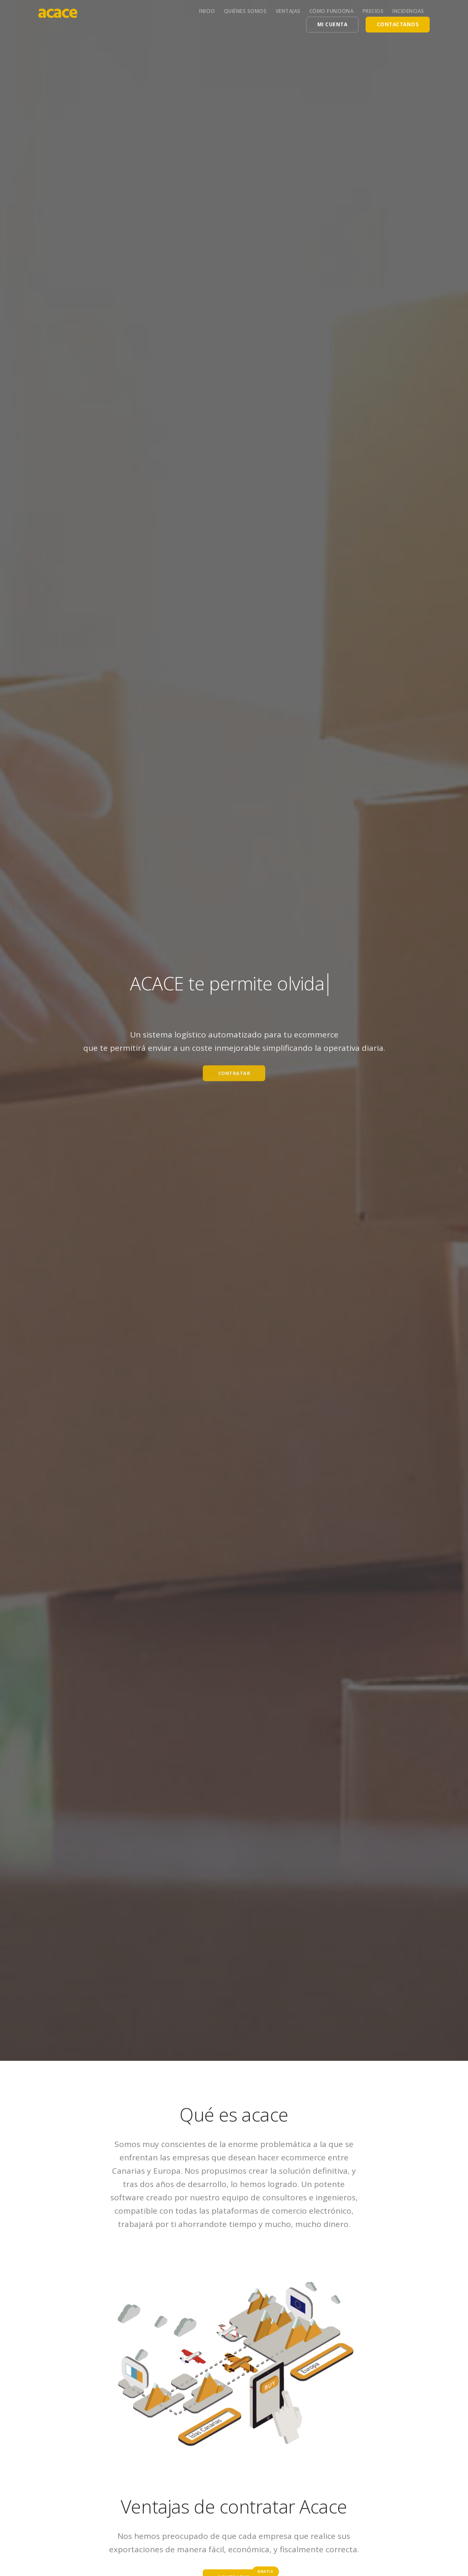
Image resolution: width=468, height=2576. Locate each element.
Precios (373, 11)
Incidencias (408, 11)
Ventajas (288, 11)
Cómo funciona (331, 11)
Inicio (207, 11)
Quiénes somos (245, 11)
